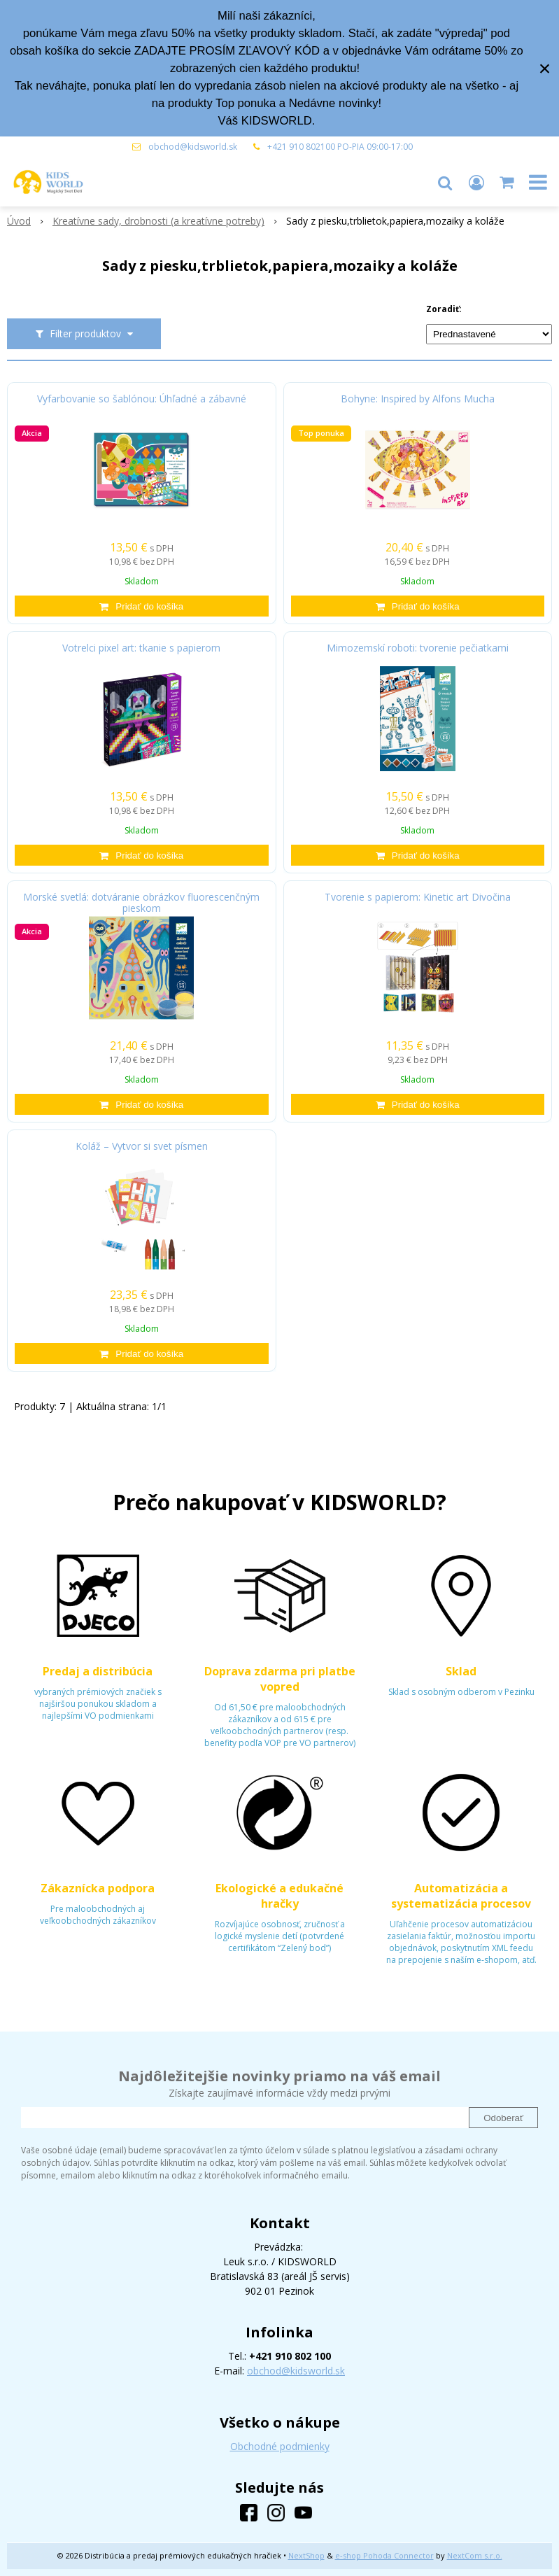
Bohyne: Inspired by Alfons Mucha (418, 398)
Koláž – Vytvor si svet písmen (142, 1146)
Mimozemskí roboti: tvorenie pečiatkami (418, 648)
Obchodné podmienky (280, 2446)
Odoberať (503, 2118)
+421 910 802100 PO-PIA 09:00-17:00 (340, 147)
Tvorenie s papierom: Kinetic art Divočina (418, 897)
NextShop (306, 2555)
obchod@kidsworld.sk (192, 147)
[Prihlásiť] (476, 182)
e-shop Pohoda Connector (384, 2555)
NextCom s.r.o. (474, 2555)
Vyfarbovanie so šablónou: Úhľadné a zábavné (141, 398)
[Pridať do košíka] (142, 606)
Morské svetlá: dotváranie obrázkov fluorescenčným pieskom (141, 903)
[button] (445, 182)
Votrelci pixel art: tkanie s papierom (141, 648)
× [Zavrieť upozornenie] (545, 68)
